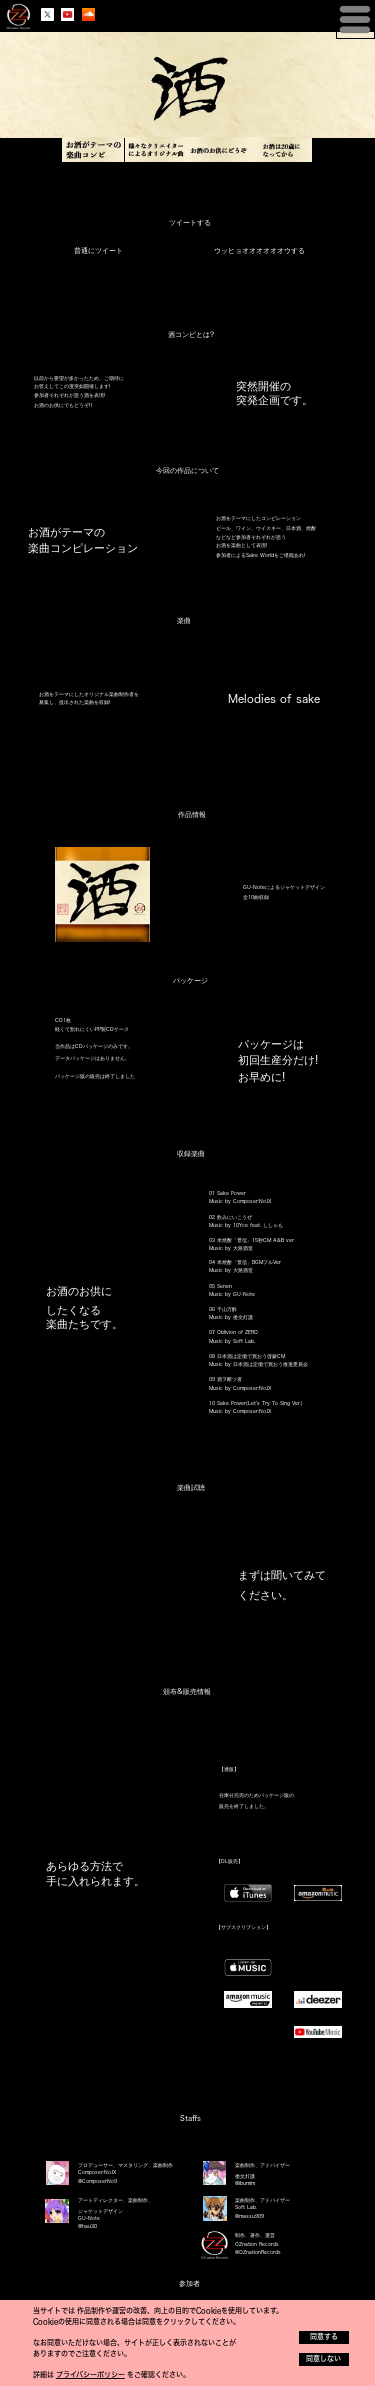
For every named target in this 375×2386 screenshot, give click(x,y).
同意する (324, 2336)
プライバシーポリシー (90, 2374)
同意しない (323, 2358)
